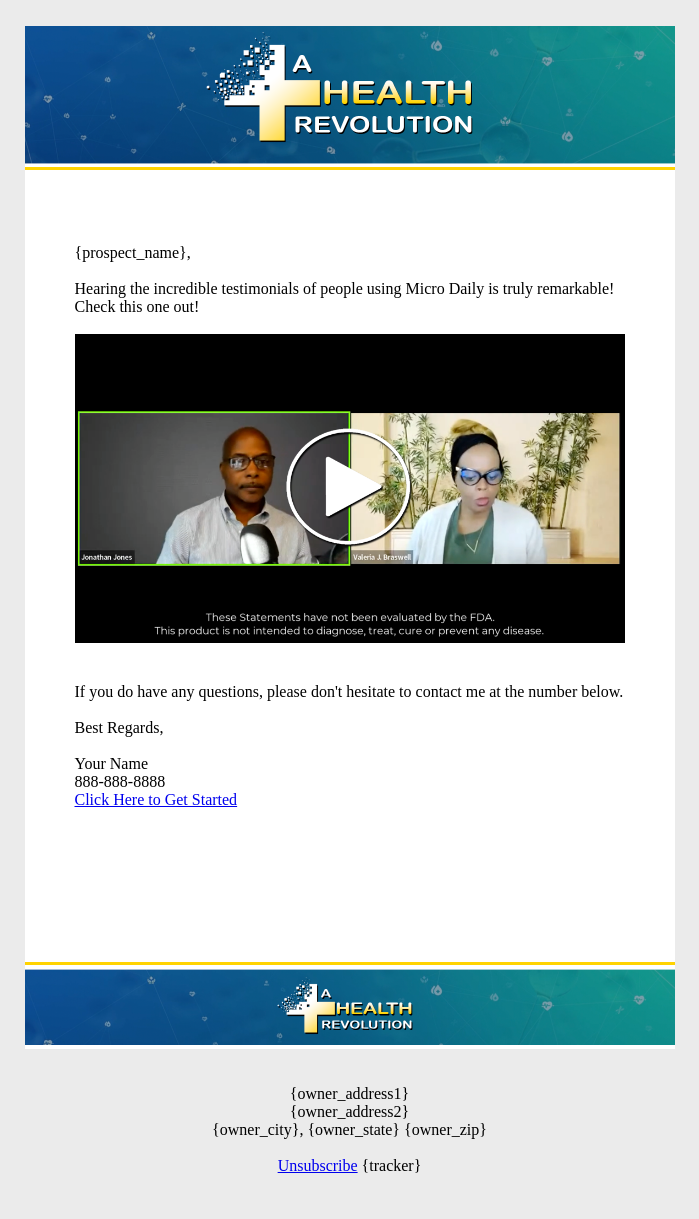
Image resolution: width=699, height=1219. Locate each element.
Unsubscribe (318, 1165)
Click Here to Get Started (156, 799)
